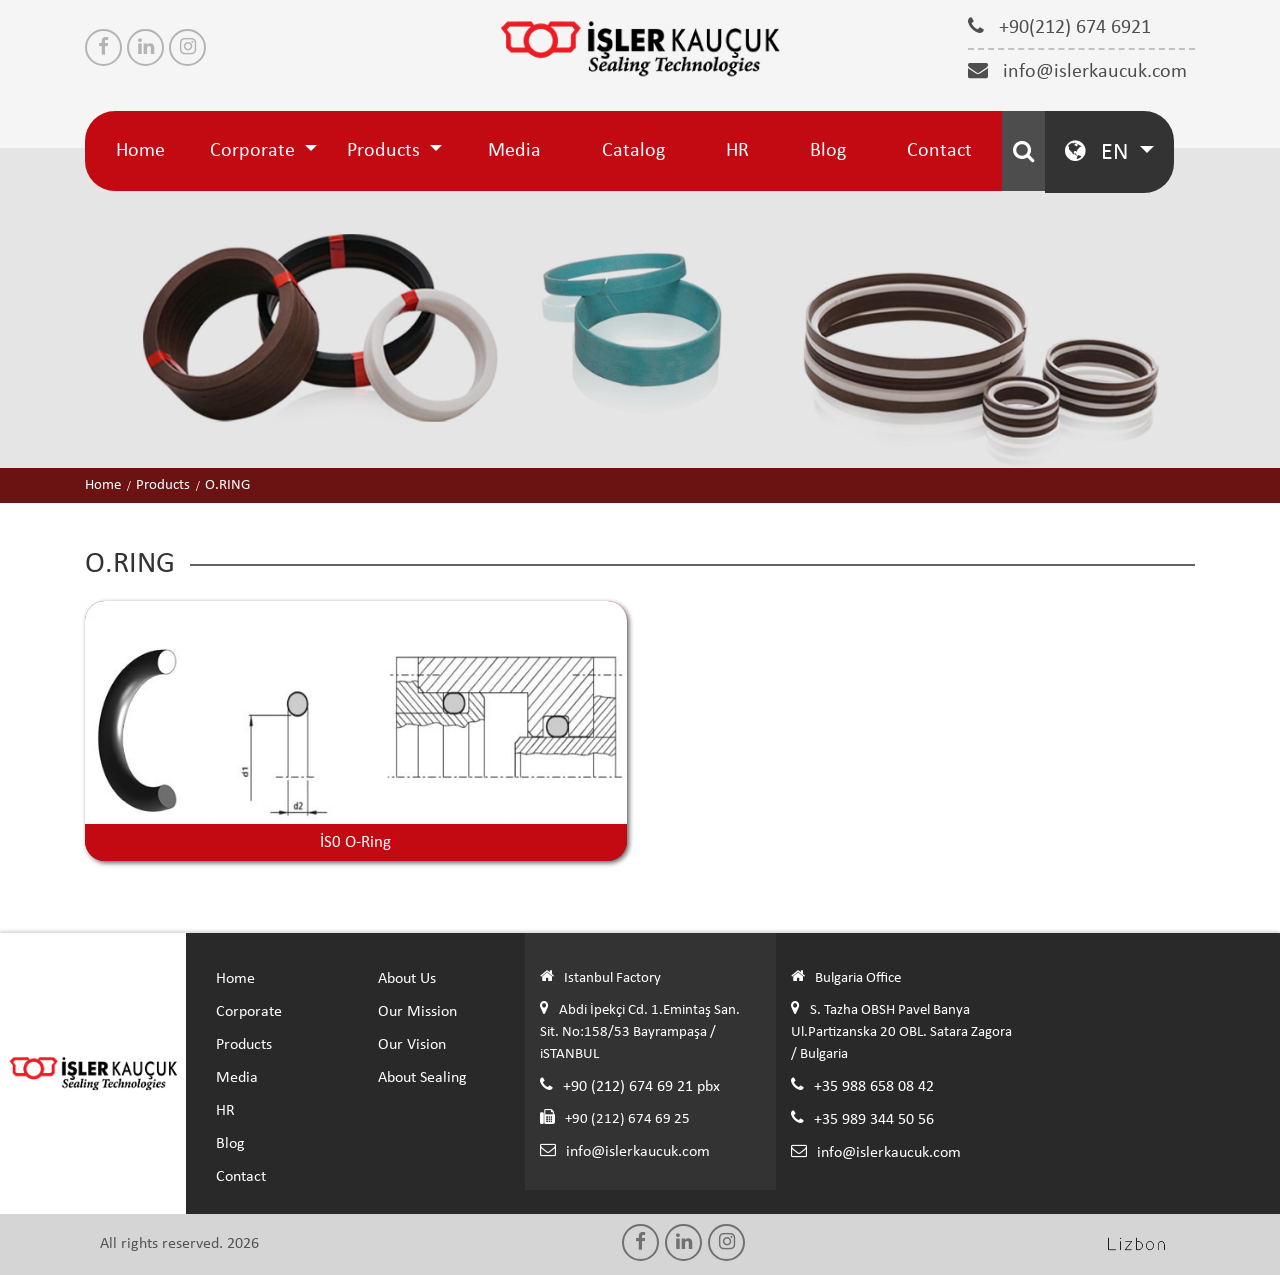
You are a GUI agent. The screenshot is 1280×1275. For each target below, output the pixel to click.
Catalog (633, 151)
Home (140, 151)
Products (386, 151)
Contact (939, 151)
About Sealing (422, 1078)
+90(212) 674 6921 (1059, 27)
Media (514, 151)
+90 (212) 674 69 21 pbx (641, 1087)
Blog (828, 151)
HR (737, 151)
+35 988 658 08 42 (874, 1087)
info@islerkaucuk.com (1077, 71)
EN (1099, 151)
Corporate (255, 151)
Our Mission (417, 1012)
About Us (407, 979)
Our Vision (412, 1045)
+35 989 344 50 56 (874, 1120)
